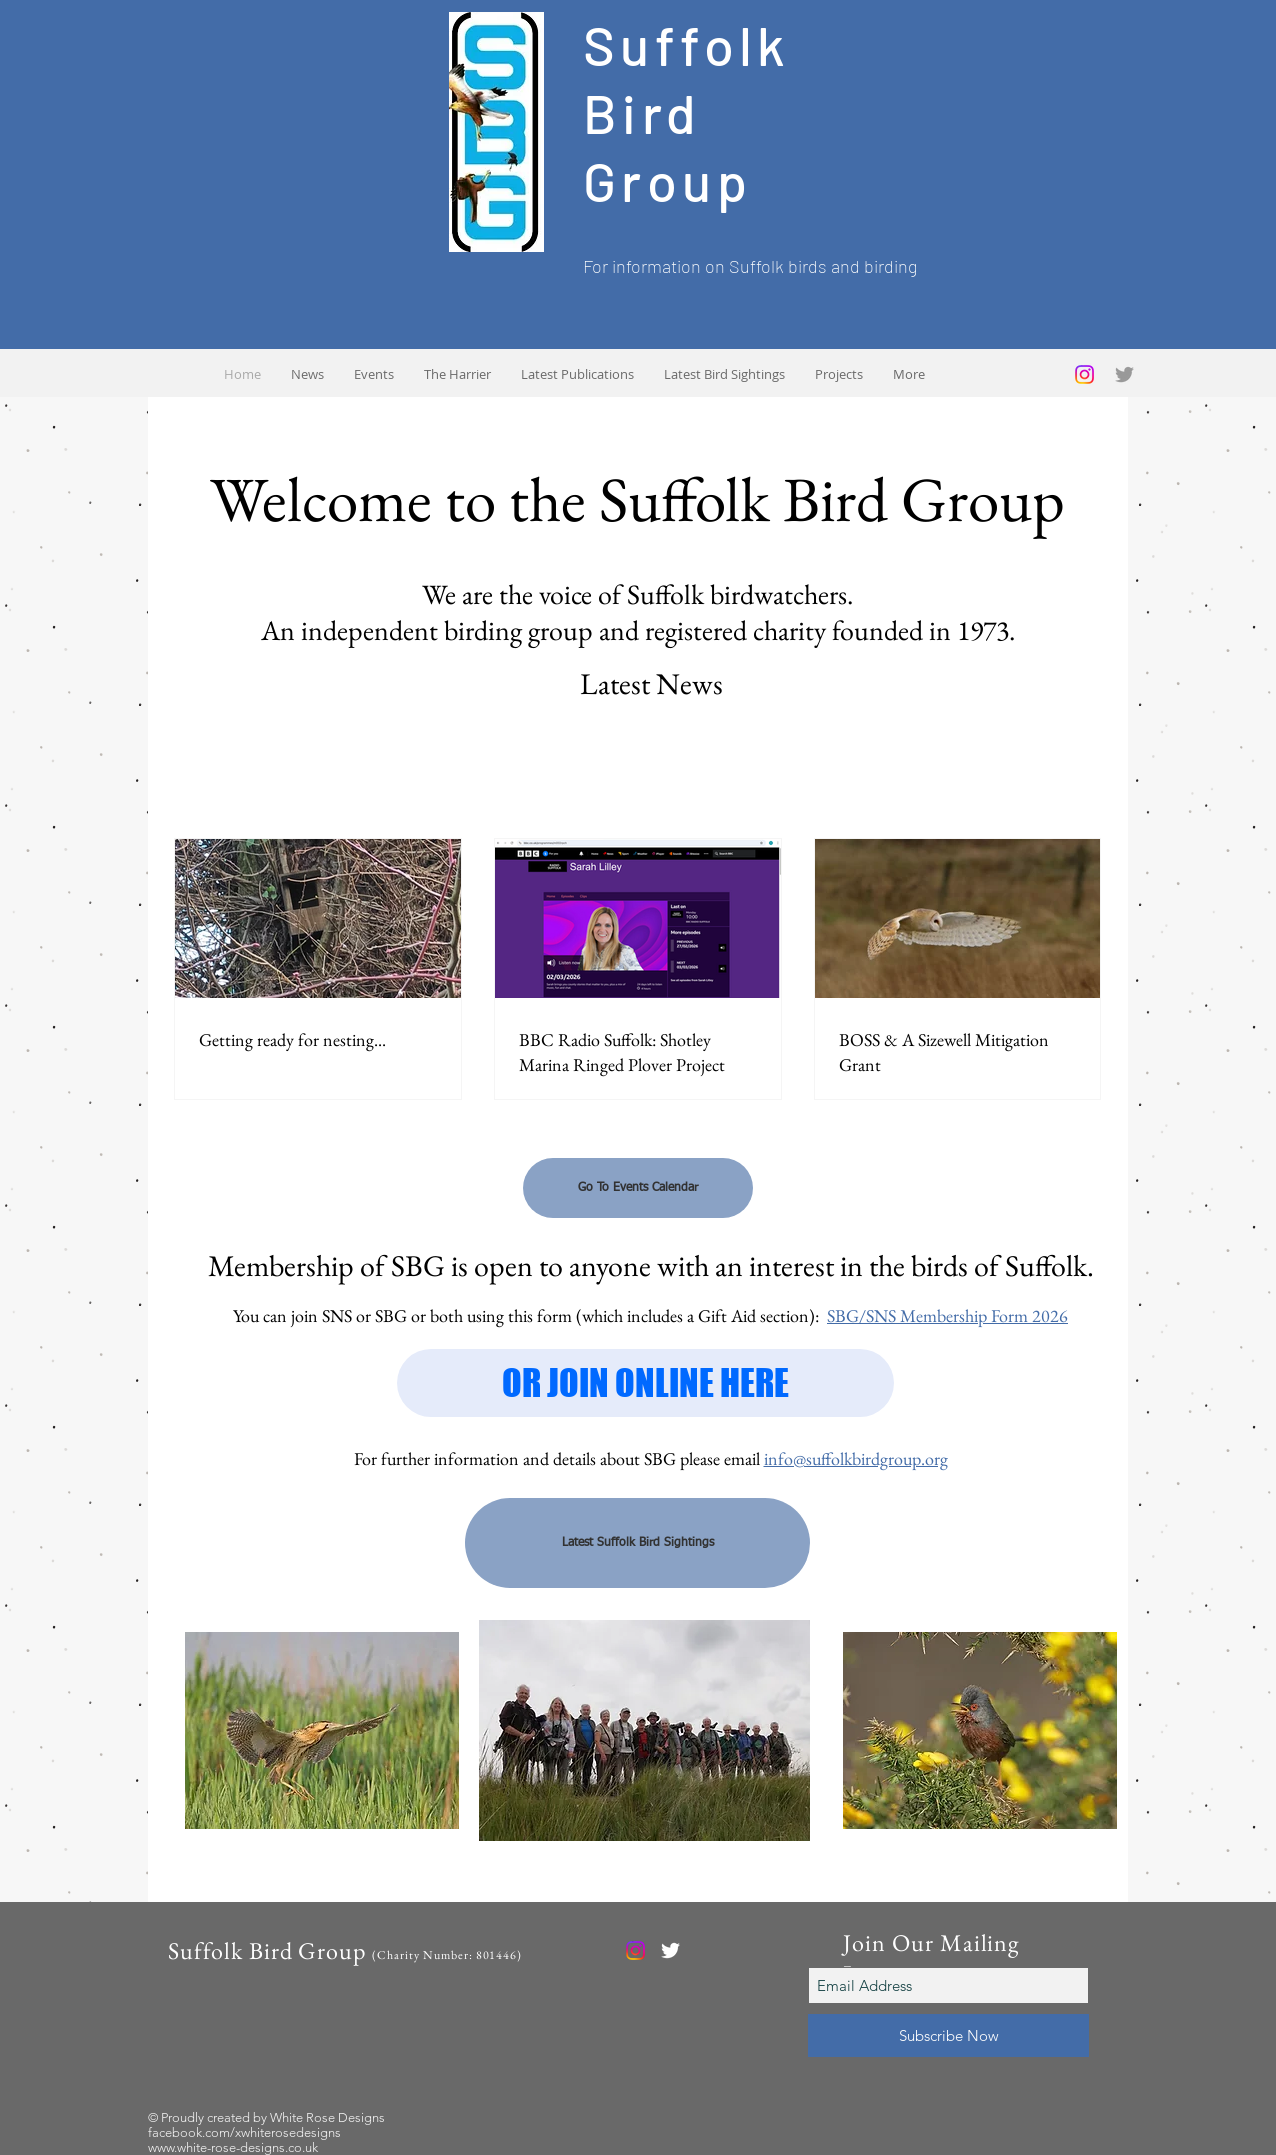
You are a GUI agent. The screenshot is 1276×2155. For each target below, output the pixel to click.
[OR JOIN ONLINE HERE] (645, 1383)
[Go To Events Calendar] (638, 1188)
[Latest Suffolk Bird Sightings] (637, 1543)
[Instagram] (1084, 374)
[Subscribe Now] (948, 2035)
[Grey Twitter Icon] (1124, 374)
